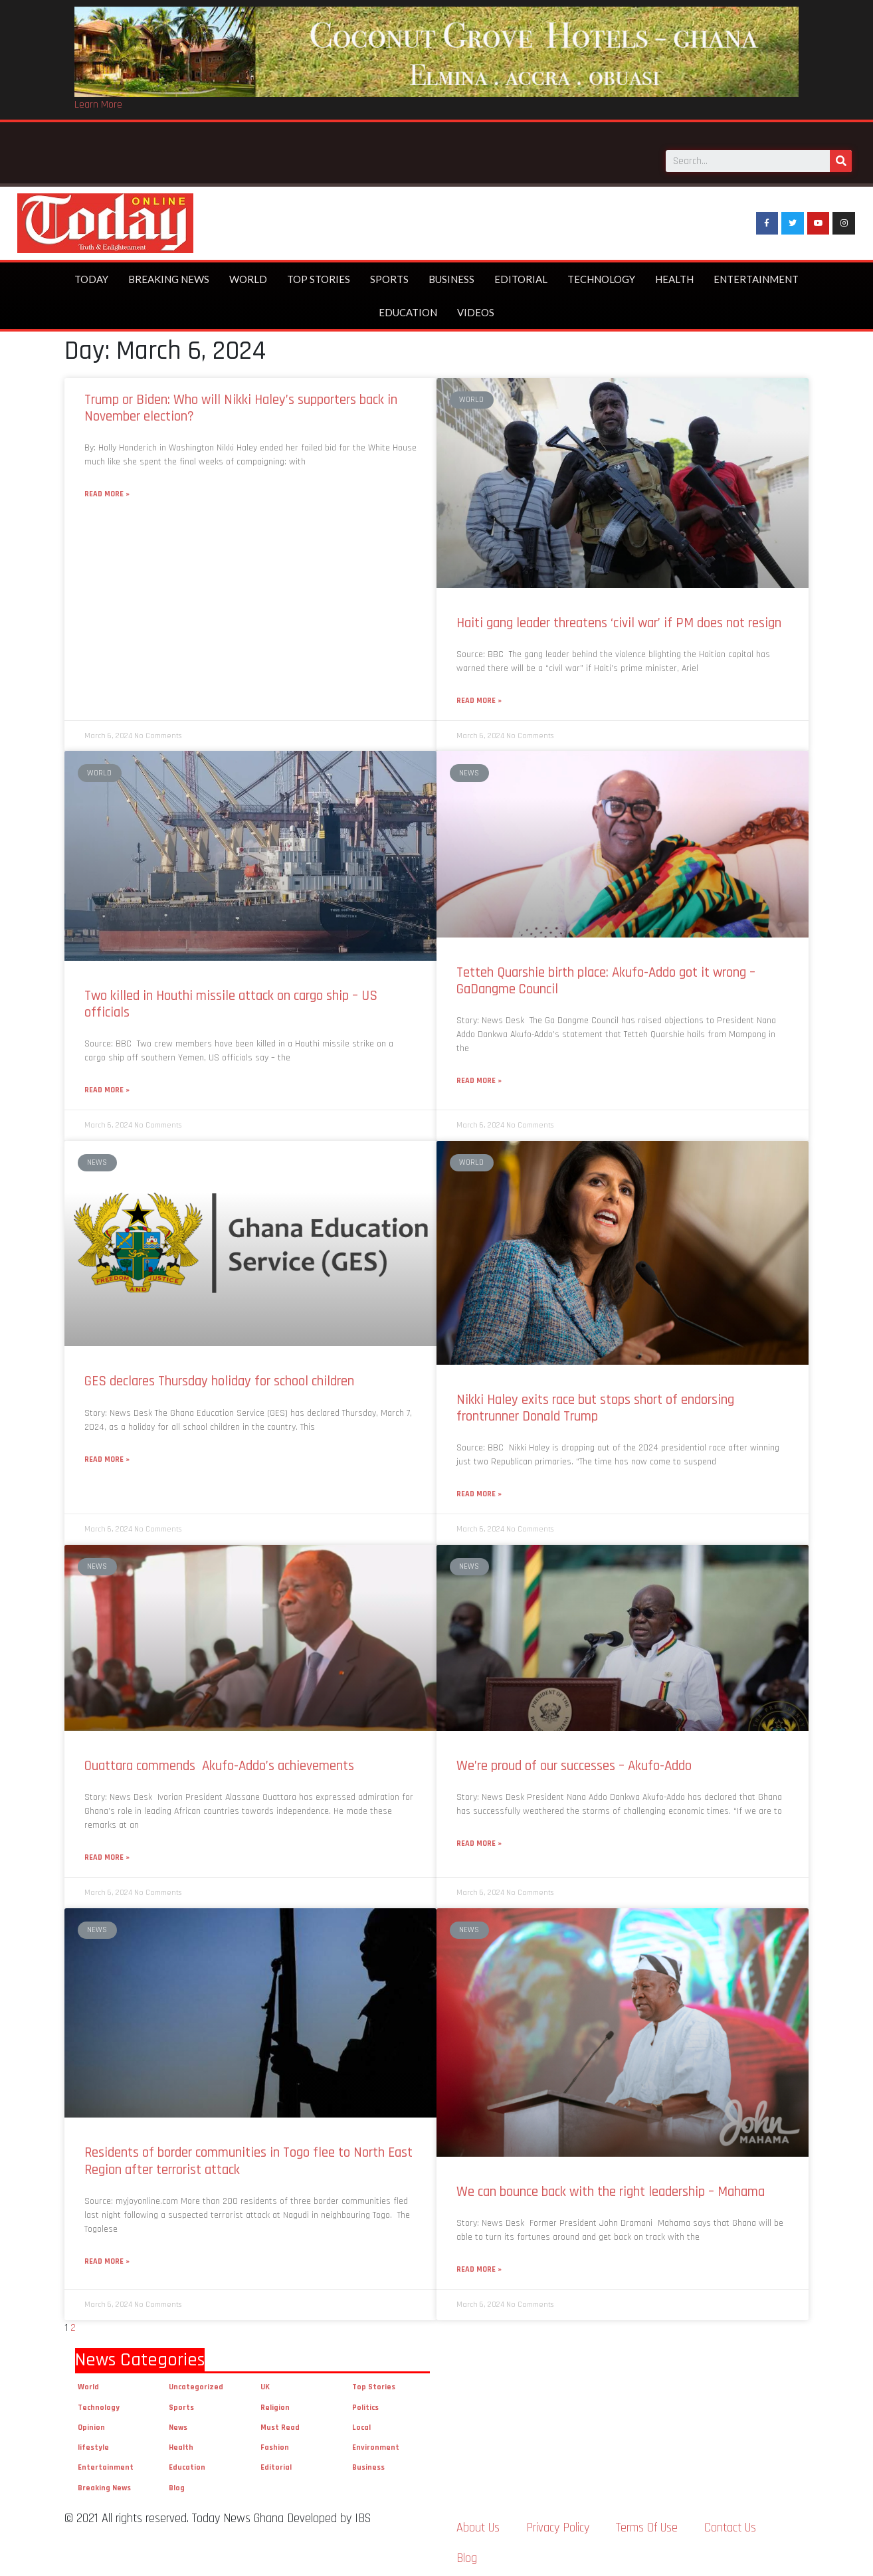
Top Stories (318, 274)
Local (361, 2423)
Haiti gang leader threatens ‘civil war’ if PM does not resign (618, 618)
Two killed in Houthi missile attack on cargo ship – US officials (230, 999)
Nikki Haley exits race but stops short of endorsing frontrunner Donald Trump (595, 1402)
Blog (177, 2483)
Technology (601, 274)
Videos (475, 308)
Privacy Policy (557, 2523)
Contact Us (730, 2523)
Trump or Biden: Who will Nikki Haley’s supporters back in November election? (240, 403)
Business (451, 274)
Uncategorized (196, 2382)
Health (674, 274)
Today (91, 274)
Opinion (91, 2423)
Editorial (520, 274)
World (248, 274)
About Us (478, 2523)
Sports (389, 274)
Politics (365, 2402)
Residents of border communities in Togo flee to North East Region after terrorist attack (248, 2156)
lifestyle (93, 2443)
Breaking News (168, 274)
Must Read (280, 2423)
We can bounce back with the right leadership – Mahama (610, 2187)
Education (408, 308)
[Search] (841, 154)
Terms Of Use (647, 2523)
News (178, 2423)
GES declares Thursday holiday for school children (219, 1376)
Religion (275, 2402)
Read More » (107, 489)
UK (265, 2382)
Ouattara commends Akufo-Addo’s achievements (220, 1761)
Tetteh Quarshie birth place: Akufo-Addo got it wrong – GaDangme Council (605, 976)
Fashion (274, 2443)
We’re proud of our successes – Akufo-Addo (574, 1761)
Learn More (98, 105)
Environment (375, 2443)
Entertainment (756, 274)
